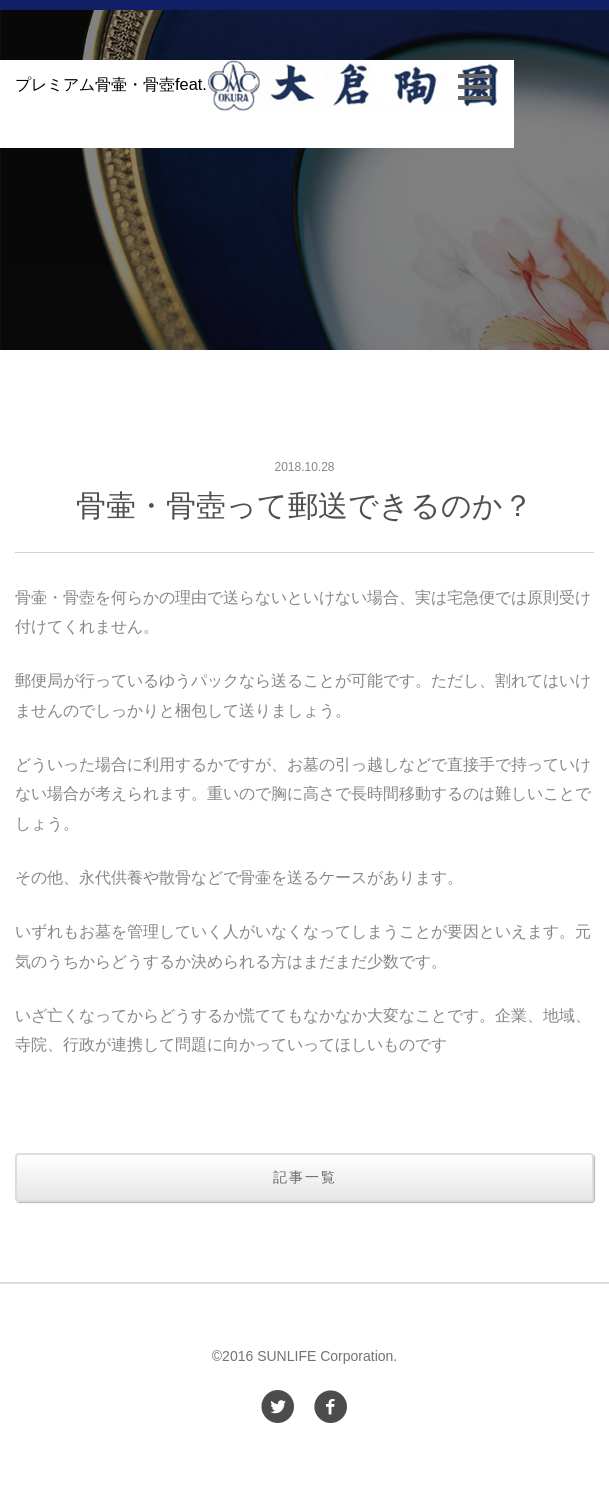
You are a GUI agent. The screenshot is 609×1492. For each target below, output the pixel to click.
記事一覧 (305, 1177)
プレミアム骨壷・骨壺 (257, 84)
